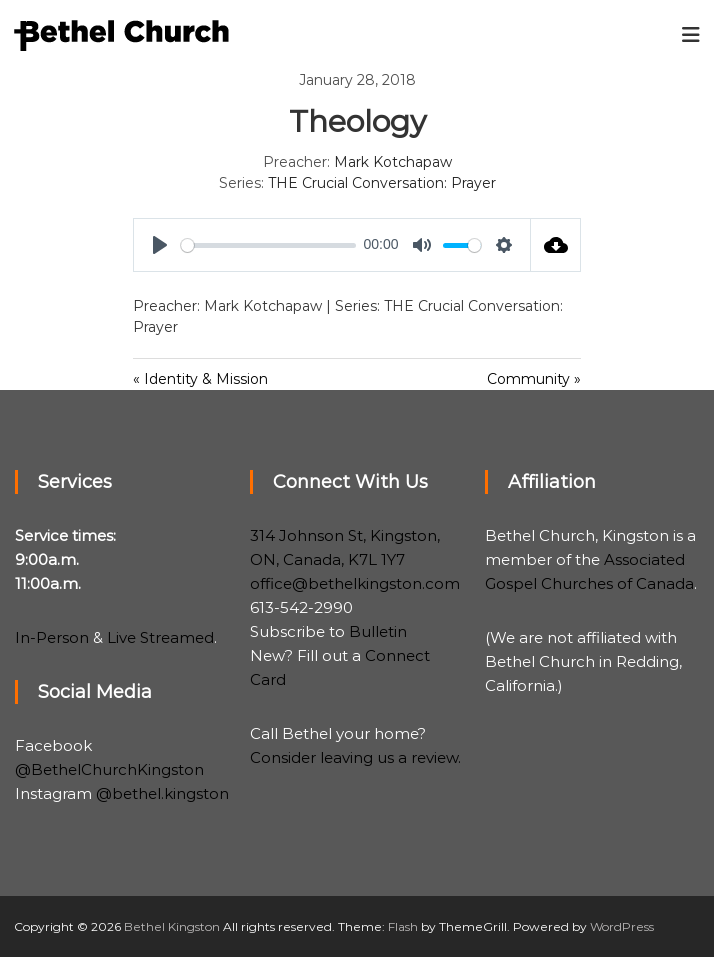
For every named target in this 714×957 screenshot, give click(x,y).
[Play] (160, 245)
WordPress (622, 926)
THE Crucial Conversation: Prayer (382, 183)
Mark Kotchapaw (393, 162)
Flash (403, 926)
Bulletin (378, 631)
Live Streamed (160, 637)
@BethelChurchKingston (109, 769)
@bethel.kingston (162, 793)
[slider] (268, 245)
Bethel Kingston (172, 926)
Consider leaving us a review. (355, 757)
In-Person (52, 637)
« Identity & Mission (200, 379)
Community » (534, 379)
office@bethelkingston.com (355, 583)
